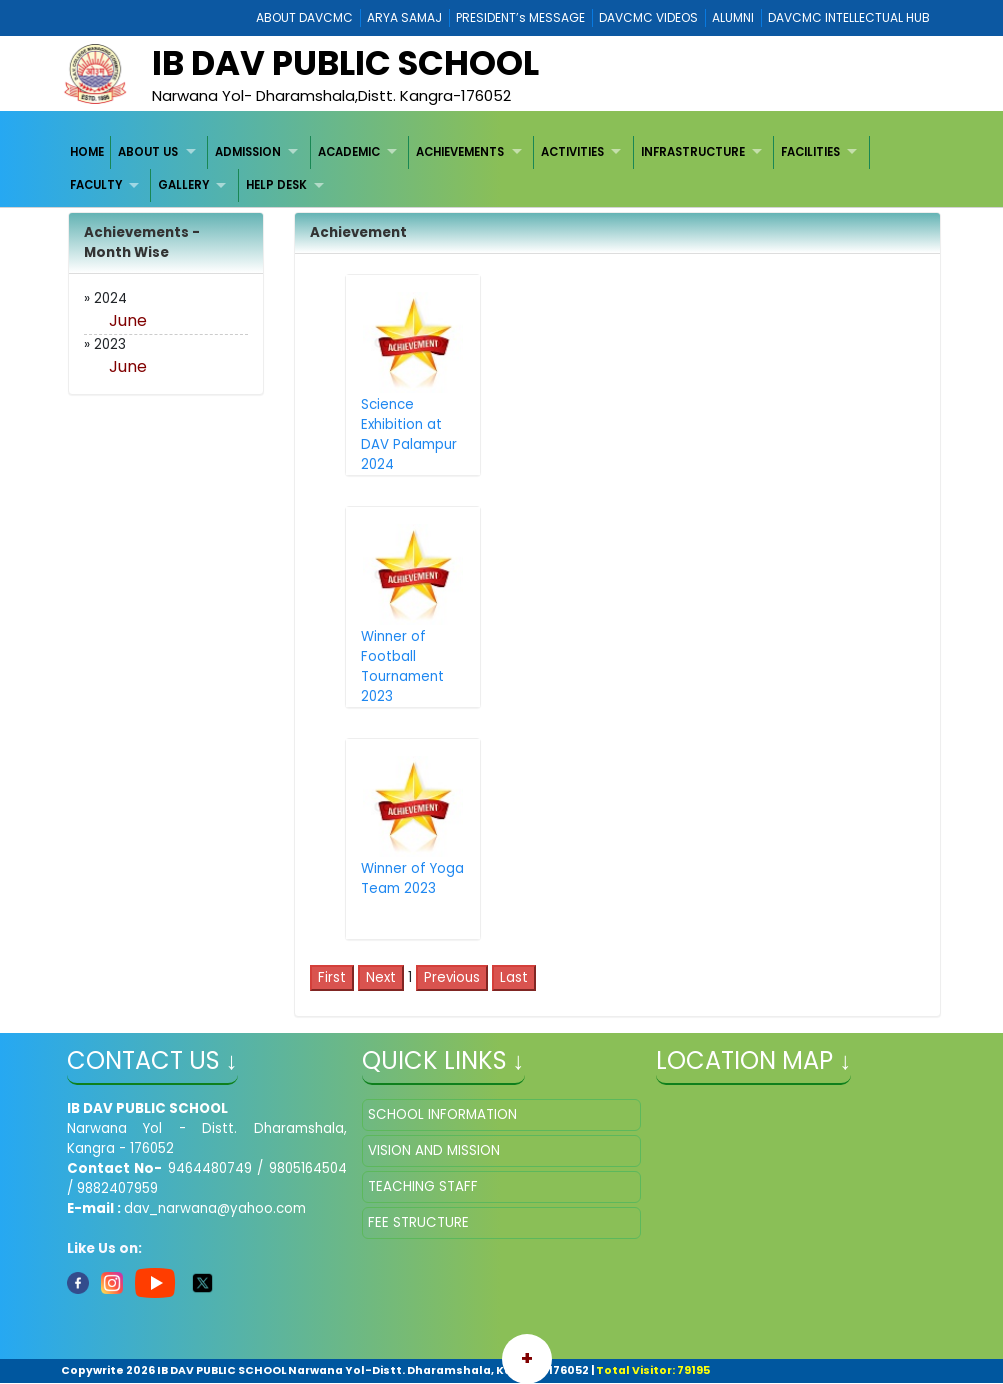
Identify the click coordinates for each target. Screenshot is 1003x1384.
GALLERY (183, 185)
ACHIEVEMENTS (460, 152)
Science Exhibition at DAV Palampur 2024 (409, 434)
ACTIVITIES (572, 152)
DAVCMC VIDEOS (648, 17)
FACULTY (96, 185)
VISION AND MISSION (434, 1150)
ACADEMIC (349, 152)
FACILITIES (810, 152)
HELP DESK (276, 185)
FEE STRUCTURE (418, 1222)
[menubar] (502, 169)
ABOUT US (148, 152)
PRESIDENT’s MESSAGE (520, 17)
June (128, 320)
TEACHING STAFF (423, 1186)
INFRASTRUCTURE (693, 152)
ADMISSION (248, 152)
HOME (87, 152)
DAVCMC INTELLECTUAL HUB (849, 17)
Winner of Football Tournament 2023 (402, 666)
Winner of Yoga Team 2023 (412, 878)
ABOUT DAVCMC (304, 17)
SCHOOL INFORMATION (442, 1114)
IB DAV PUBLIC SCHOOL (345, 63)
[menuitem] (87, 152)
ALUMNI (733, 17)
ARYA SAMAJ (404, 17)
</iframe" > (796, 1199)
